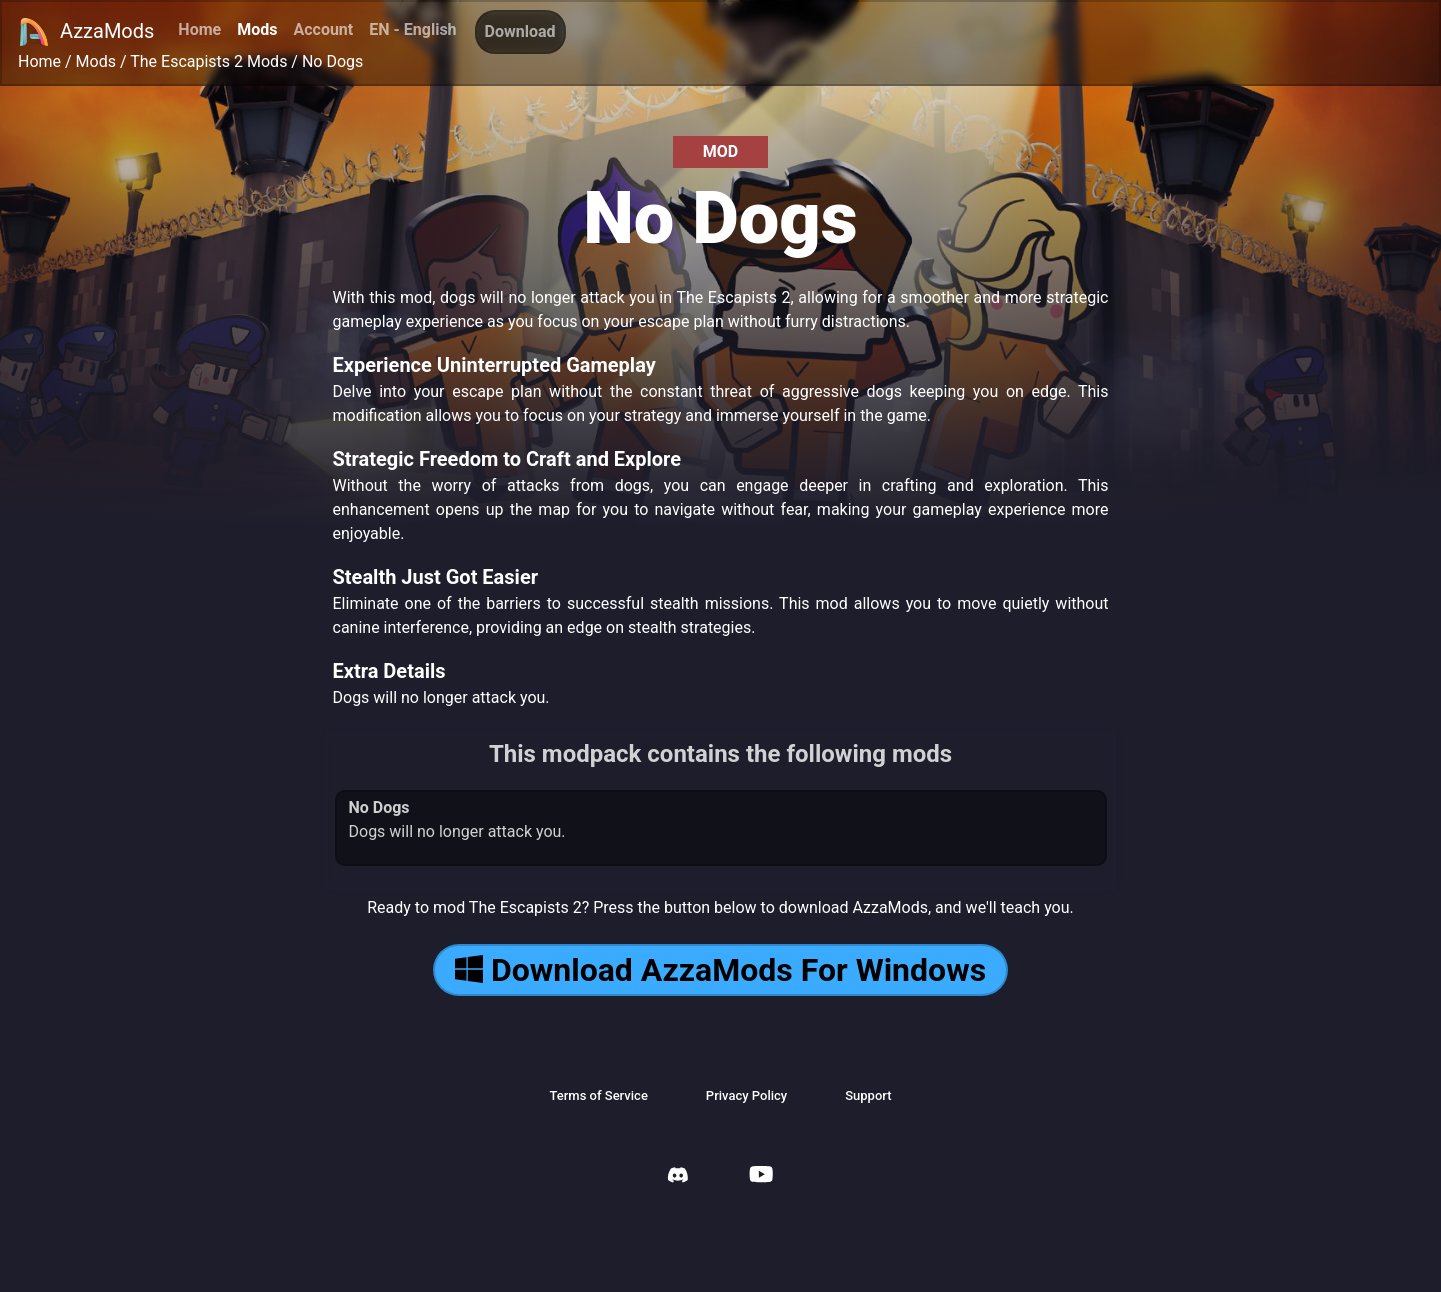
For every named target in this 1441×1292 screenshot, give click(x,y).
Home (199, 29)
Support (868, 1095)
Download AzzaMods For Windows (720, 970)
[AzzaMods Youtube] (761, 1176)
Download (520, 31)
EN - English (412, 29)
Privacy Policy (746, 1095)
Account (323, 29)
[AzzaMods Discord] (678, 1177)
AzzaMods (86, 32)
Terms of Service (598, 1095)
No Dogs (332, 61)
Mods (257, 29)
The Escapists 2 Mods (208, 61)
